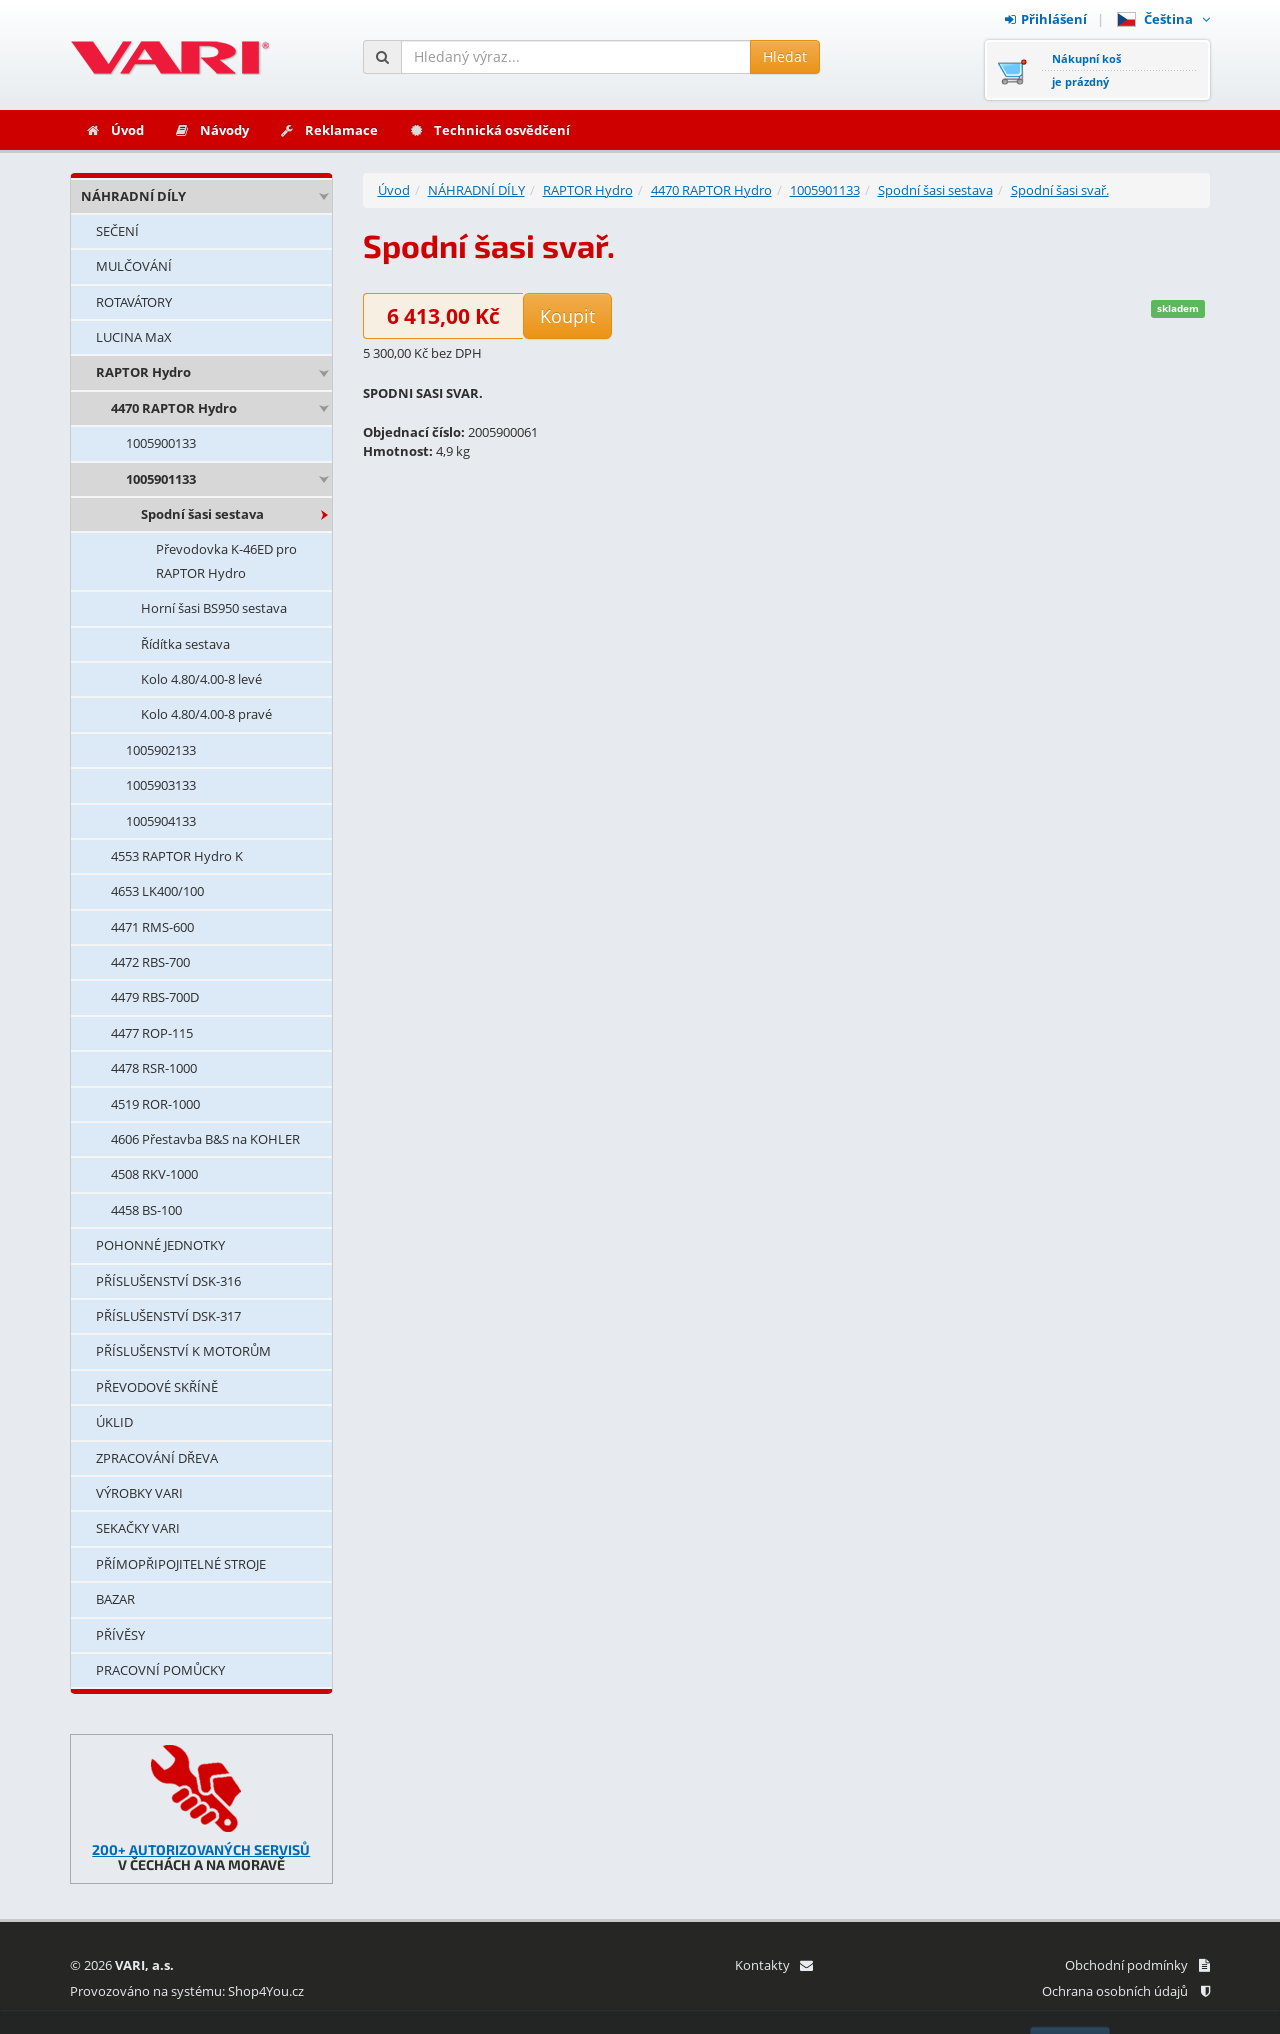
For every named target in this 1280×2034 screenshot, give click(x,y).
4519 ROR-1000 (155, 1104)
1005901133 (161, 479)
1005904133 (161, 821)
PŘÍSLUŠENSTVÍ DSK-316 (168, 1281)
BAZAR (115, 1599)
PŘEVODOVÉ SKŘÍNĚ (157, 1387)
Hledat (785, 56)
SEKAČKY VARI (138, 1528)
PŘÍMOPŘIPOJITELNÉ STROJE (181, 1564)
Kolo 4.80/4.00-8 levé (201, 679)
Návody (211, 130)
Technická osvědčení (489, 130)
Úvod (114, 130)
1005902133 (161, 750)
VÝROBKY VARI (139, 1493)
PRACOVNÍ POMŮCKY (160, 1670)
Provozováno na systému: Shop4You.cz (187, 1991)
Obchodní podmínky (1137, 1965)
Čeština (1163, 19)
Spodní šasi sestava (202, 514)
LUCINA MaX (134, 337)
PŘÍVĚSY (120, 1635)
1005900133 (161, 443)
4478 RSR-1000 (154, 1068)
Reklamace (328, 130)
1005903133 (161, 785)
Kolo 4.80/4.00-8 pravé (206, 714)
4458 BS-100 (146, 1210)
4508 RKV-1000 (154, 1174)
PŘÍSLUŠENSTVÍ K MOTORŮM (183, 1351)
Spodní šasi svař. (1060, 190)
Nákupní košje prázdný (1086, 70)
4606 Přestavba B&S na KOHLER (205, 1139)
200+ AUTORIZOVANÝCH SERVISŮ (201, 1849)
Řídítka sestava (185, 644)
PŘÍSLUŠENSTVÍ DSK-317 (168, 1316)
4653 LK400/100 (157, 891)
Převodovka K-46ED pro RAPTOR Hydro (226, 560)
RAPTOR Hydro (143, 372)
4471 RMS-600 (152, 927)
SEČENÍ (117, 231)
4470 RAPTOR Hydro (174, 408)
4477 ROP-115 (152, 1033)
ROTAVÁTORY (134, 302)
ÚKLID (114, 1422)
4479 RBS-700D (155, 997)
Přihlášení (1046, 19)
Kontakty (773, 1965)
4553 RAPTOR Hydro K (177, 856)
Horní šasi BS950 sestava (214, 608)
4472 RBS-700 (150, 962)
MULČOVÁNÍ (134, 266)
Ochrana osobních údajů (1126, 1991)
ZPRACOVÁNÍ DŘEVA (157, 1458)
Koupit (567, 316)
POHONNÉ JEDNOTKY (160, 1245)
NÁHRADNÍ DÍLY (133, 196)
